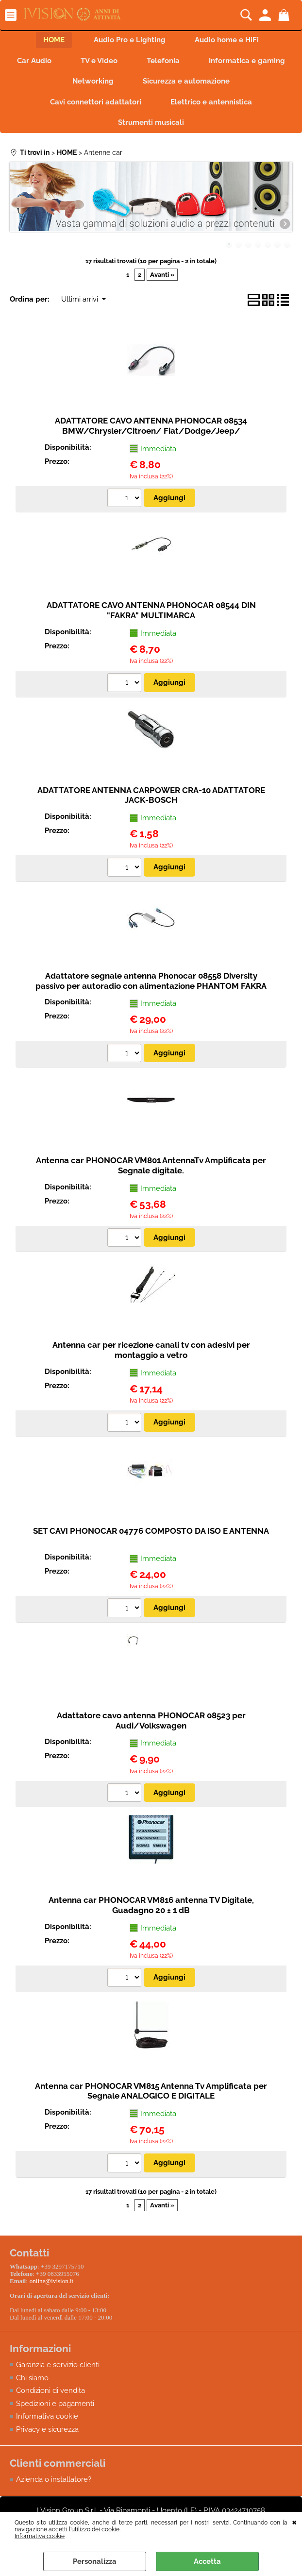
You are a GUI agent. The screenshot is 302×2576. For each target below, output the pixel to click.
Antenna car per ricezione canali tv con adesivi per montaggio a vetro (151, 1350)
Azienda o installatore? (53, 2479)
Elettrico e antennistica (211, 102)
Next (286, 204)
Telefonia (163, 60)
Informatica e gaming (247, 60)
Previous (16, 204)
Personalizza (95, 2561)
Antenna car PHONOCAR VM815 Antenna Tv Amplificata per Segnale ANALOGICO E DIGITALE (151, 2091)
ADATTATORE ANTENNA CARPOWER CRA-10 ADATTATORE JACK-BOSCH (151, 795)
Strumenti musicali (151, 122)
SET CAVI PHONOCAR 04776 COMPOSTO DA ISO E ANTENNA (151, 1531)
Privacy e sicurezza (47, 2429)
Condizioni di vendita (50, 2390)
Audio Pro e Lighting (130, 39)
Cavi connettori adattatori (95, 102)
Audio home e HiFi (227, 39)
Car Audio (34, 60)
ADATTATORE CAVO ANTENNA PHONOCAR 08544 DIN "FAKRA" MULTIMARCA (151, 610)
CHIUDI (294, 2521)
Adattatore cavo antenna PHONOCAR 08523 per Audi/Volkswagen (151, 1720)
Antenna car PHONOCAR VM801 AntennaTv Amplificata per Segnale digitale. (151, 1165)
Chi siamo (32, 2377)
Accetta (207, 2561)
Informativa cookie (40, 2536)
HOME (54, 39)
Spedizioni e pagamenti (55, 2403)
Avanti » (162, 274)
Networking (93, 81)
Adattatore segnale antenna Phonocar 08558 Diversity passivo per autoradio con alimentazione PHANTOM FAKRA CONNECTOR (151, 985)
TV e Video (99, 60)
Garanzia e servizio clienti (58, 2364)
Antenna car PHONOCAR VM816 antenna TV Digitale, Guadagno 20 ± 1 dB (151, 1905)
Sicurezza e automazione (186, 81)
